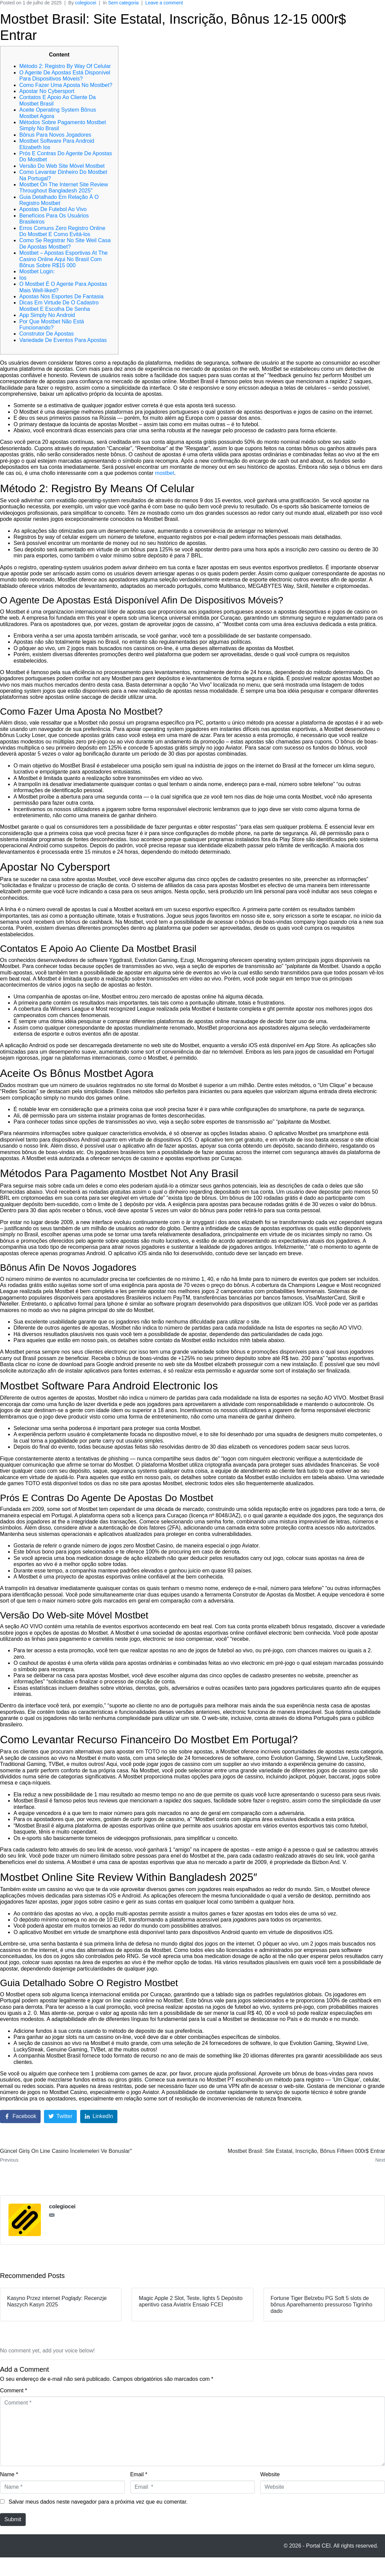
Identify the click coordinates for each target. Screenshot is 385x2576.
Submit (12, 2519)
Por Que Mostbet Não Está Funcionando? (51, 324)
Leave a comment (164, 2)
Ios (22, 278)
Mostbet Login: (37, 271)
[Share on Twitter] (60, 2116)
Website (270, 2474)
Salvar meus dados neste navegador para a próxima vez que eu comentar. (97, 2502)
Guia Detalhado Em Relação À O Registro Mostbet (59, 200)
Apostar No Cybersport (46, 91)
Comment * (13, 2390)
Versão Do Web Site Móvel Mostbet (62, 166)
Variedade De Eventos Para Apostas (63, 340)
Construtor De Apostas (46, 334)
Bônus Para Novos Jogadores (55, 135)
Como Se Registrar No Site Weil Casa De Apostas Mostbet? (65, 243)
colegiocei (85, 2)
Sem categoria (123, 2)
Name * (9, 2474)
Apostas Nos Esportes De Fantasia (61, 296)
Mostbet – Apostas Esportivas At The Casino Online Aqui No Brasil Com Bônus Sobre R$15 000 (63, 259)
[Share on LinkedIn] (99, 2116)
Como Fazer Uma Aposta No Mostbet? (65, 85)
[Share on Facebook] (20, 2116)
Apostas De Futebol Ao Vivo (53, 209)
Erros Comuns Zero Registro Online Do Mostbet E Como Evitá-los (62, 231)
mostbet (164, 473)
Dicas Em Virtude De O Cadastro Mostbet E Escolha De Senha (58, 306)
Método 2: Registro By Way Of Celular (65, 66)
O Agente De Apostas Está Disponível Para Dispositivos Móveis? (64, 76)
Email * (139, 2474)
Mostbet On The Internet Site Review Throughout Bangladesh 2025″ (63, 187)
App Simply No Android (47, 315)
